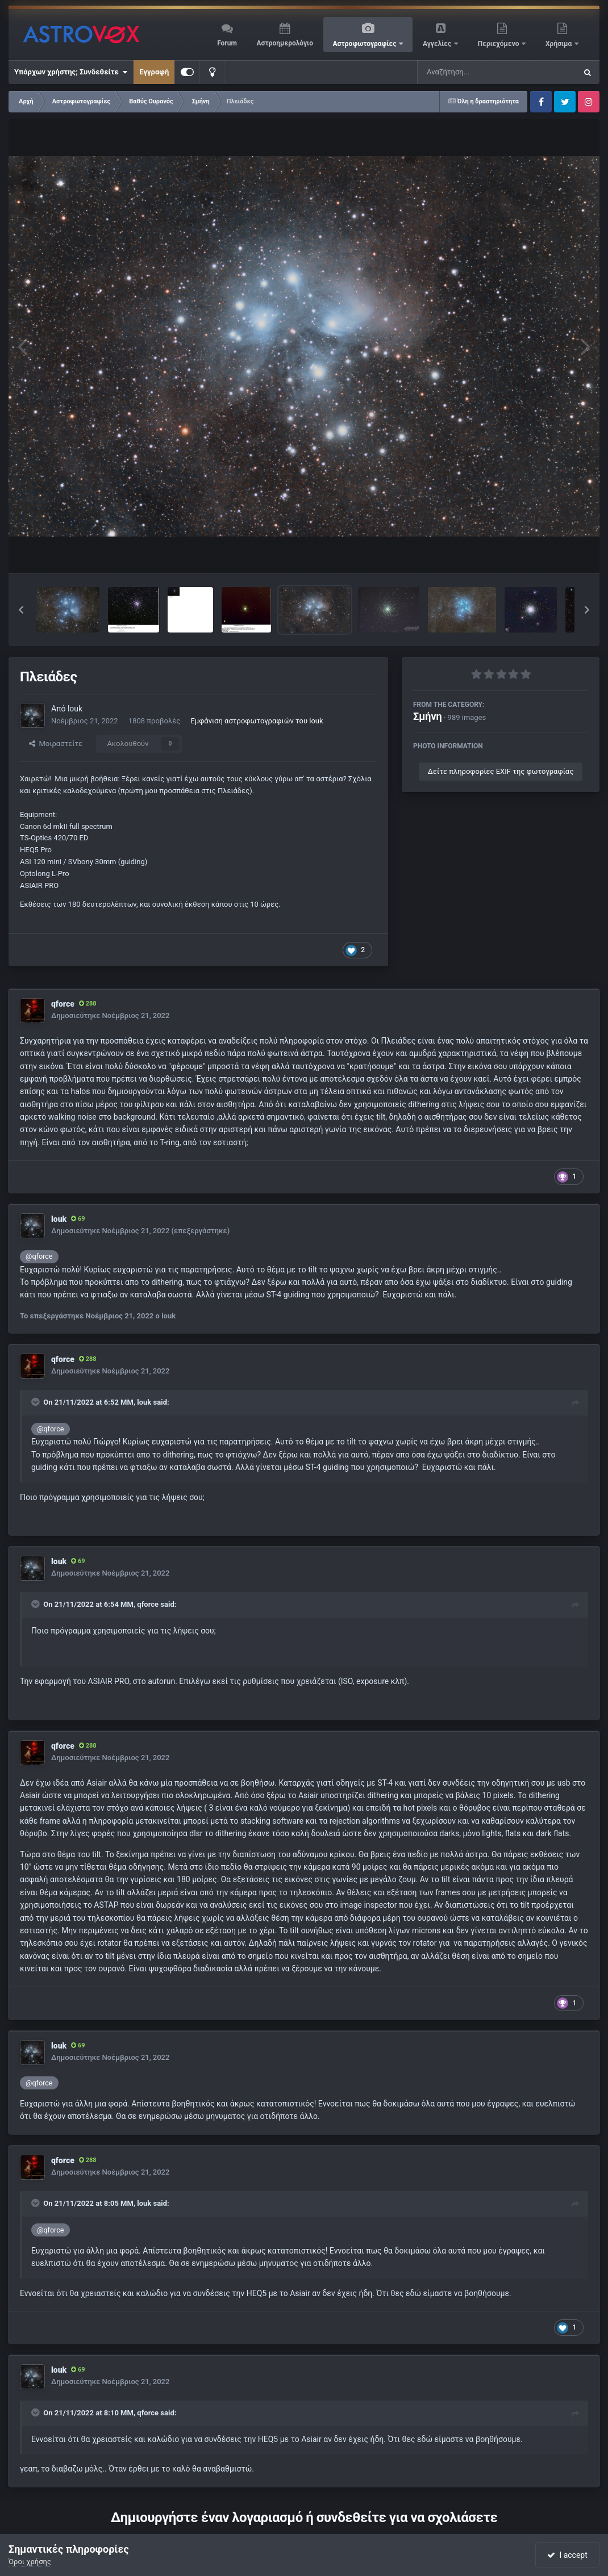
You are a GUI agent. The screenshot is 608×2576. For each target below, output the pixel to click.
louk (75, 708)
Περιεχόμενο (499, 44)
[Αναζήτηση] (474, 72)
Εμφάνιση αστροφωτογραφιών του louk (256, 721)
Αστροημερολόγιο (284, 43)
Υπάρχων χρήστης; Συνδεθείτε (70, 72)
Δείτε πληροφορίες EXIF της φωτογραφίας (500, 771)
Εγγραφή (154, 72)
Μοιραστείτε (55, 743)
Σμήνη (427, 716)
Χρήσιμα (559, 44)
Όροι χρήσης (30, 2561)
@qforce (39, 1256)
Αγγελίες (438, 44)
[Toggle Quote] (36, 1401)
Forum (227, 43)
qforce (62, 1003)
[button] (21, 609)
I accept (567, 2555)
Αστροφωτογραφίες (365, 44)
